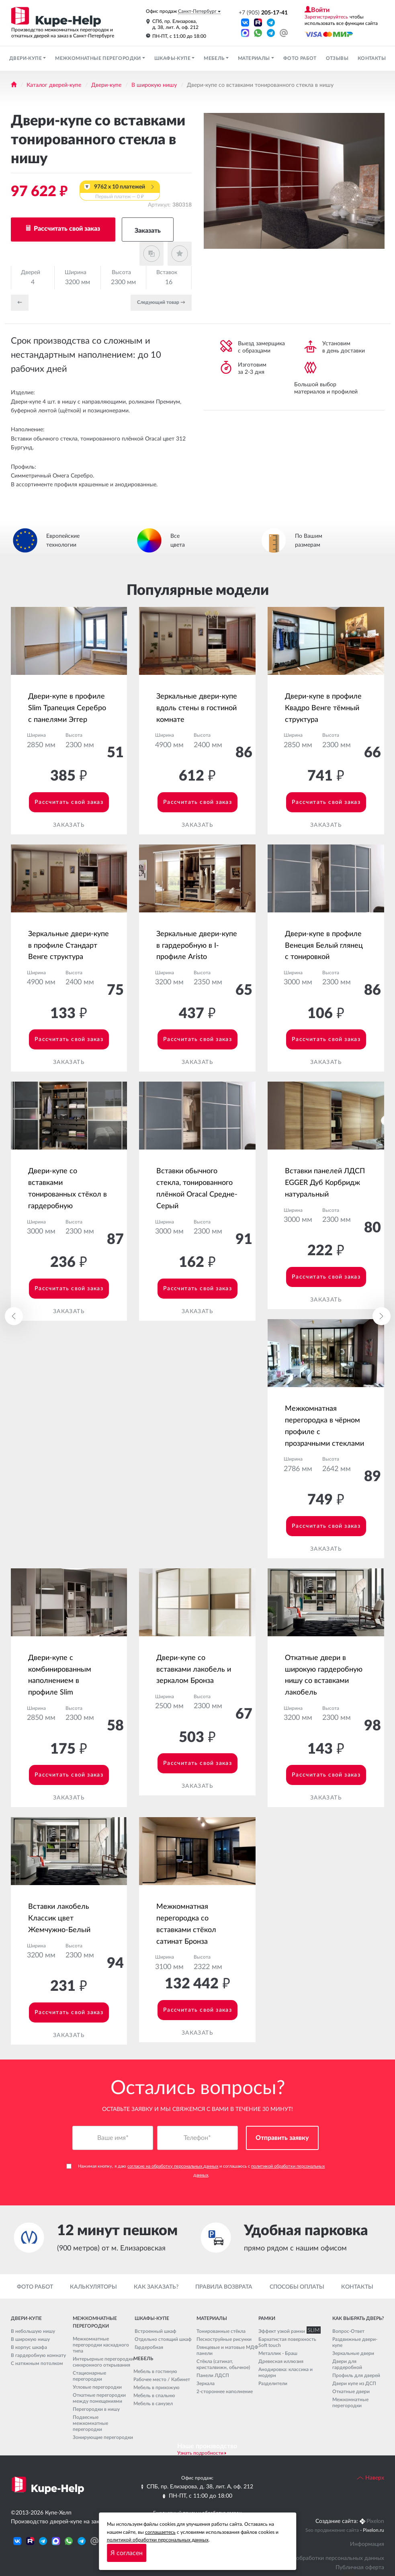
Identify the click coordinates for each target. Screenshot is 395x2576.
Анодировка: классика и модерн (285, 2372)
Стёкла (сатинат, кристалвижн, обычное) (223, 2364)
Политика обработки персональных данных (326, 2558)
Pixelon (375, 2521)
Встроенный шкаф (155, 2331)
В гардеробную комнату (38, 2355)
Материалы (254, 58)
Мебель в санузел (153, 2403)
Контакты (372, 58)
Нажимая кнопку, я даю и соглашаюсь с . (195, 2171)
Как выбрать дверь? (358, 2318)
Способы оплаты (297, 2287)
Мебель (215, 58)
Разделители (272, 2383)
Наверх (370, 2478)
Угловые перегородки (97, 2387)
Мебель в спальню (154, 2395)
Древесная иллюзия (280, 2361)
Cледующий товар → (161, 302)
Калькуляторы (93, 2287)
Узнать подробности (200, 2453)
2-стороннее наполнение (224, 2391)
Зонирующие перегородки (103, 2437)
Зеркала (205, 2383)
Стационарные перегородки (89, 2376)
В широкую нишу (154, 85)
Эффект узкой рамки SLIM (287, 2331)
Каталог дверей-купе (54, 85)
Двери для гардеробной (347, 2364)
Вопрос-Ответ (348, 2331)
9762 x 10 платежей (120, 192)
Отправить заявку (282, 2138)
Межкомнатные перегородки (98, 58)
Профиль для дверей (356, 2375)
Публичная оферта (360, 2567)
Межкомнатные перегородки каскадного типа (101, 2344)
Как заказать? (156, 2287)
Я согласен (127, 2553)
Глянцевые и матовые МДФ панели (227, 2350)
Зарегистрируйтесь (326, 16)
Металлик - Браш (277, 2353)
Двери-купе (26, 58)
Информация (367, 2544)
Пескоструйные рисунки (224, 2339)
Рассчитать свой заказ (66, 228)
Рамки (266, 2318)
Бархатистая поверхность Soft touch (287, 2342)
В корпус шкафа (29, 2347)
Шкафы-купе (173, 58)
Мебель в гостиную (155, 2371)
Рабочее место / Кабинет (161, 2379)
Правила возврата (223, 2287)
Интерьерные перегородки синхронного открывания (103, 2362)
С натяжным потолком (37, 2363)
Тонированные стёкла (221, 2331)
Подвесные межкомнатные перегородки (90, 2423)
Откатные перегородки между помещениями (99, 2398)
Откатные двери (351, 2391)
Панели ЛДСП (212, 2375)
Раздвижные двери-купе (354, 2342)
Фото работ (300, 58)
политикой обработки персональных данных (158, 2539)
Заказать (148, 230)
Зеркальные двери (353, 2353)
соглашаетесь (160, 2532)
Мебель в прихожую (156, 2387)
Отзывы (337, 58)
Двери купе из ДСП (354, 2383)
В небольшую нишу (33, 2331)
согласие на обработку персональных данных (172, 2166)
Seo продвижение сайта (332, 2530)
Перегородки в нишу (96, 2409)
